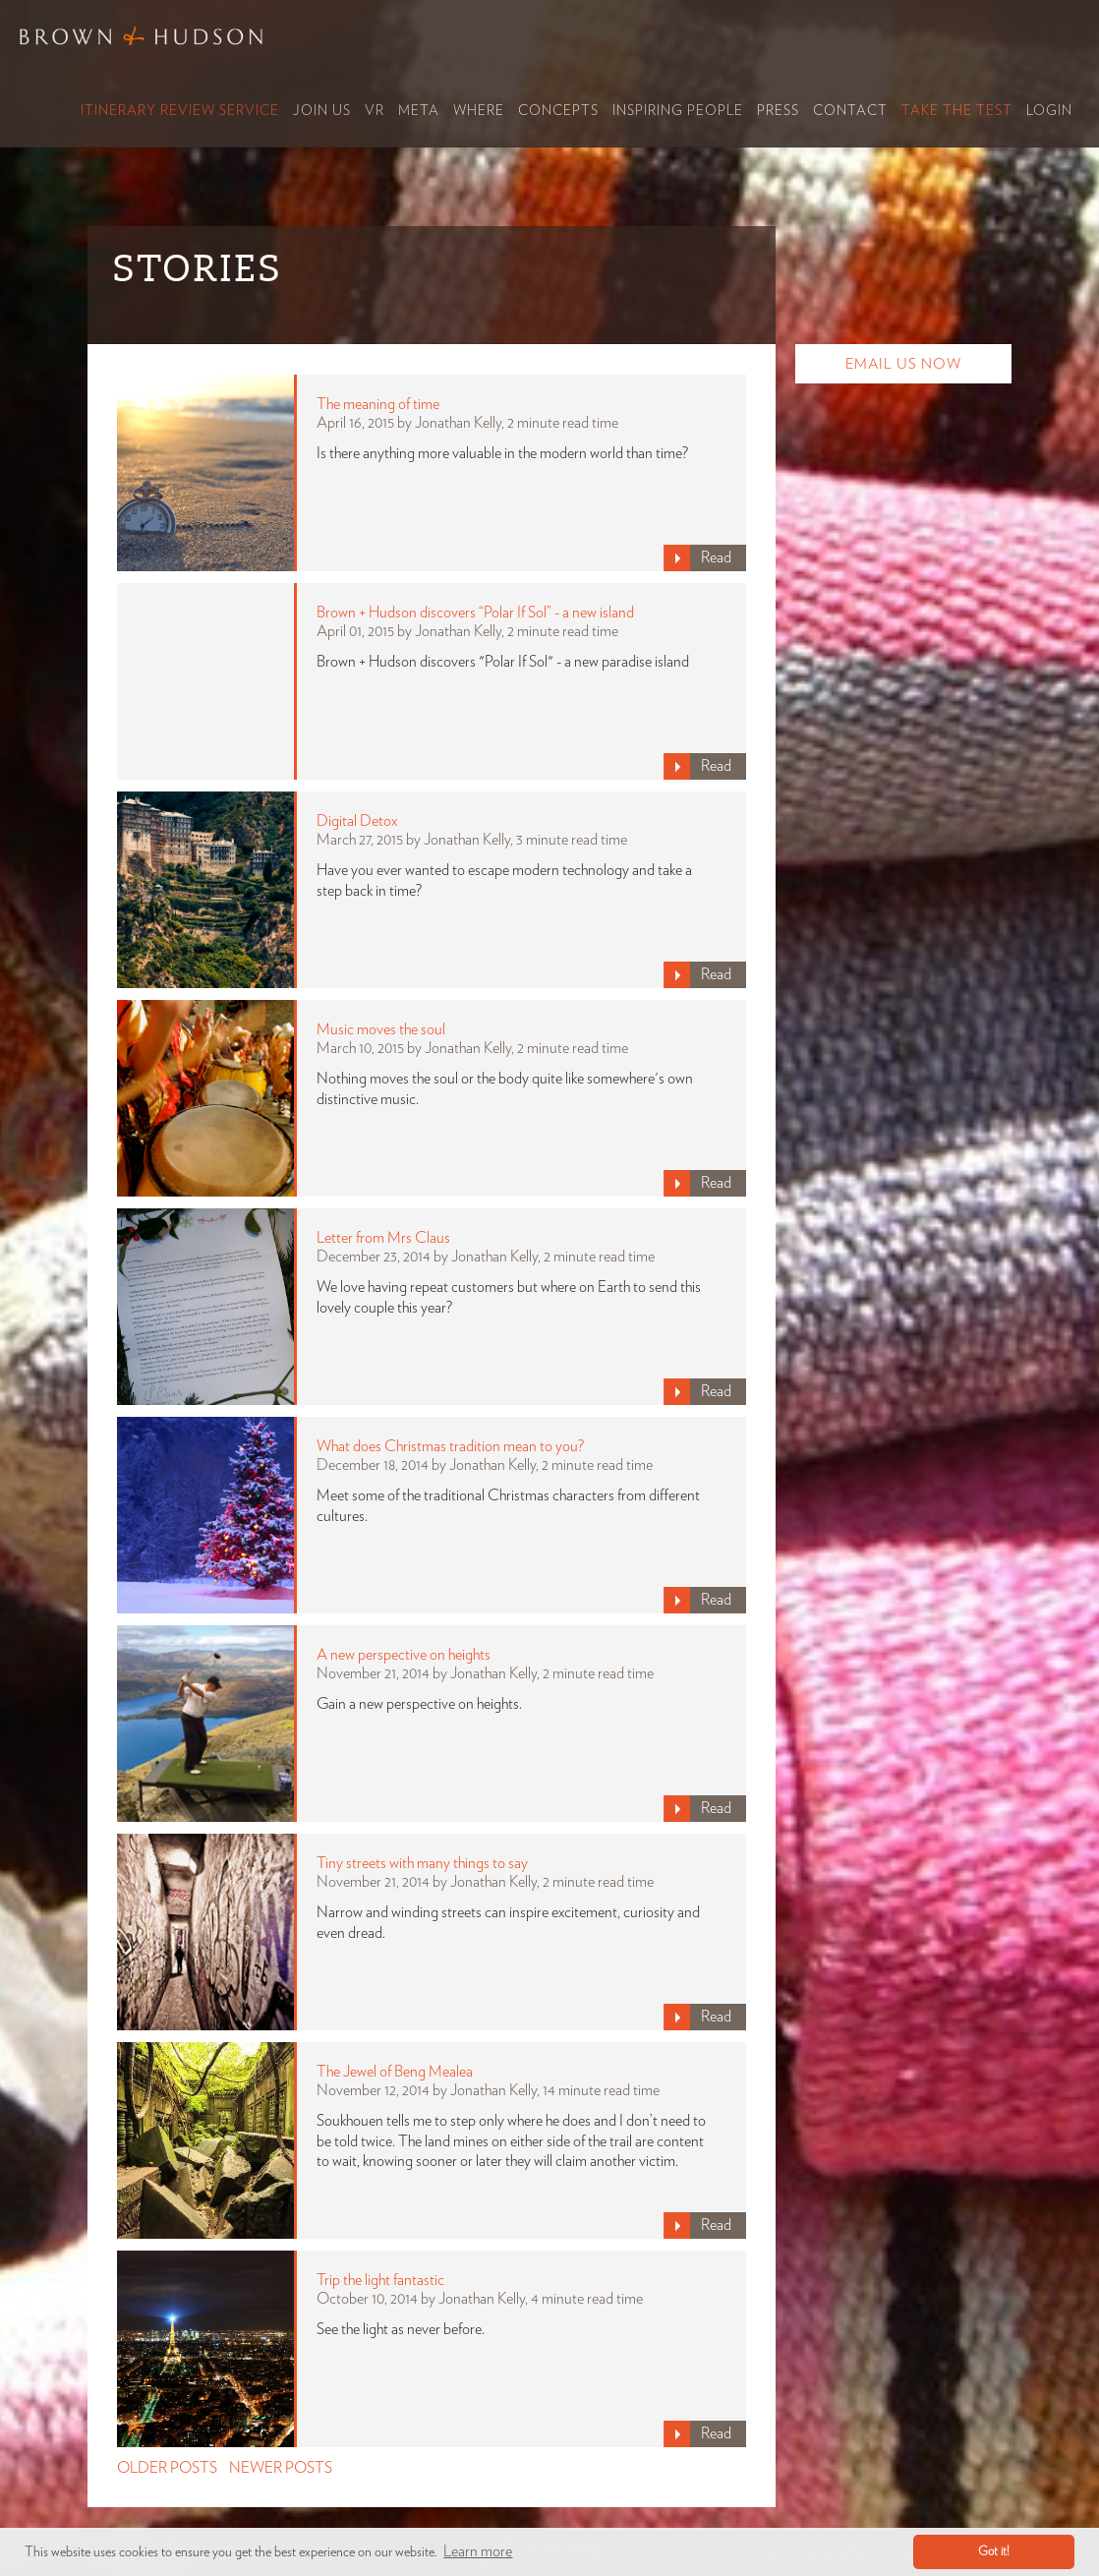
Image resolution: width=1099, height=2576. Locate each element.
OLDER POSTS (167, 2468)
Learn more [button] (477, 2551)
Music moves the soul (381, 1029)
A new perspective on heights (404, 1655)
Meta (418, 111)
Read (716, 557)
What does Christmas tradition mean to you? (450, 1446)
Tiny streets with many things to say (422, 1863)
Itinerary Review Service (180, 111)
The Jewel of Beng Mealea (395, 2071)
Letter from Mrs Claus (383, 1238)
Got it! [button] (994, 2552)
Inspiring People (677, 111)
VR (374, 111)
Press (778, 111)
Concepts (558, 111)
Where (478, 111)
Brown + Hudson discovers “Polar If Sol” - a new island (475, 612)
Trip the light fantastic (380, 2280)
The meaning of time (378, 404)
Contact (850, 111)
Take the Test (956, 111)
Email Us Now (903, 364)
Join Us (322, 111)
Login (1049, 111)
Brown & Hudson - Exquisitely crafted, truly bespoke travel (142, 35)
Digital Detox (357, 821)
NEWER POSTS (280, 2468)
